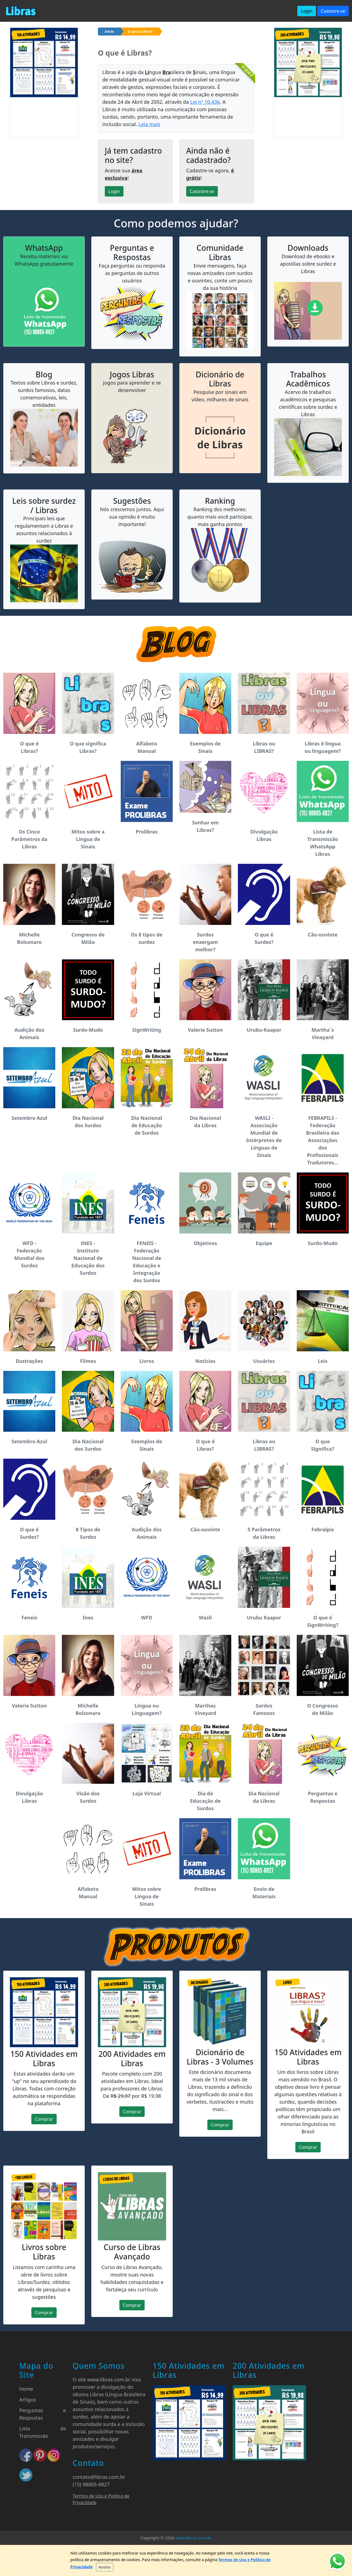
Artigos (27, 2399)
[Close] (104, 2567)
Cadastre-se (333, 11)
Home (26, 2389)
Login (306, 11)
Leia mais (149, 124)
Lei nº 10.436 (205, 102)
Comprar (44, 2119)
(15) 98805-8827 (91, 2484)
